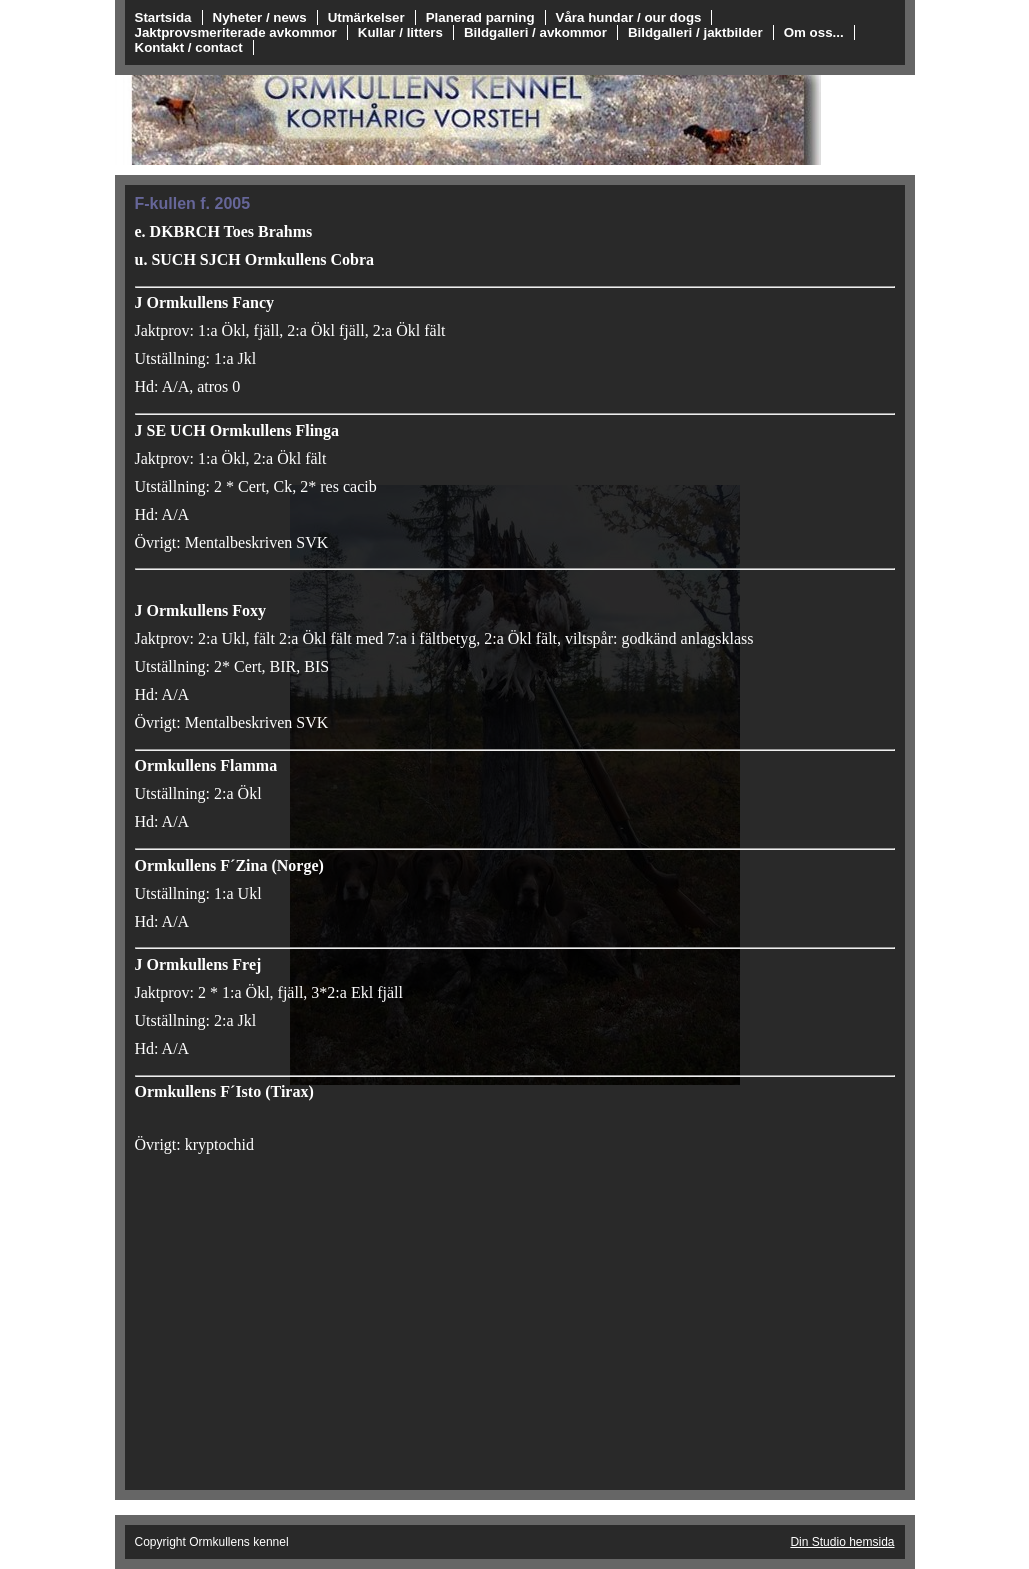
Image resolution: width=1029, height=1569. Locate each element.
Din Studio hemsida (842, 1542)
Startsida (163, 17)
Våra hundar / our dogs (629, 17)
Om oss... (814, 32)
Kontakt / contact (189, 47)
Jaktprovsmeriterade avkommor (236, 32)
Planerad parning (480, 17)
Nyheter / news (260, 17)
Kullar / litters (400, 32)
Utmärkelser (366, 17)
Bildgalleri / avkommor (535, 32)
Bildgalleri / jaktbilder (695, 32)
